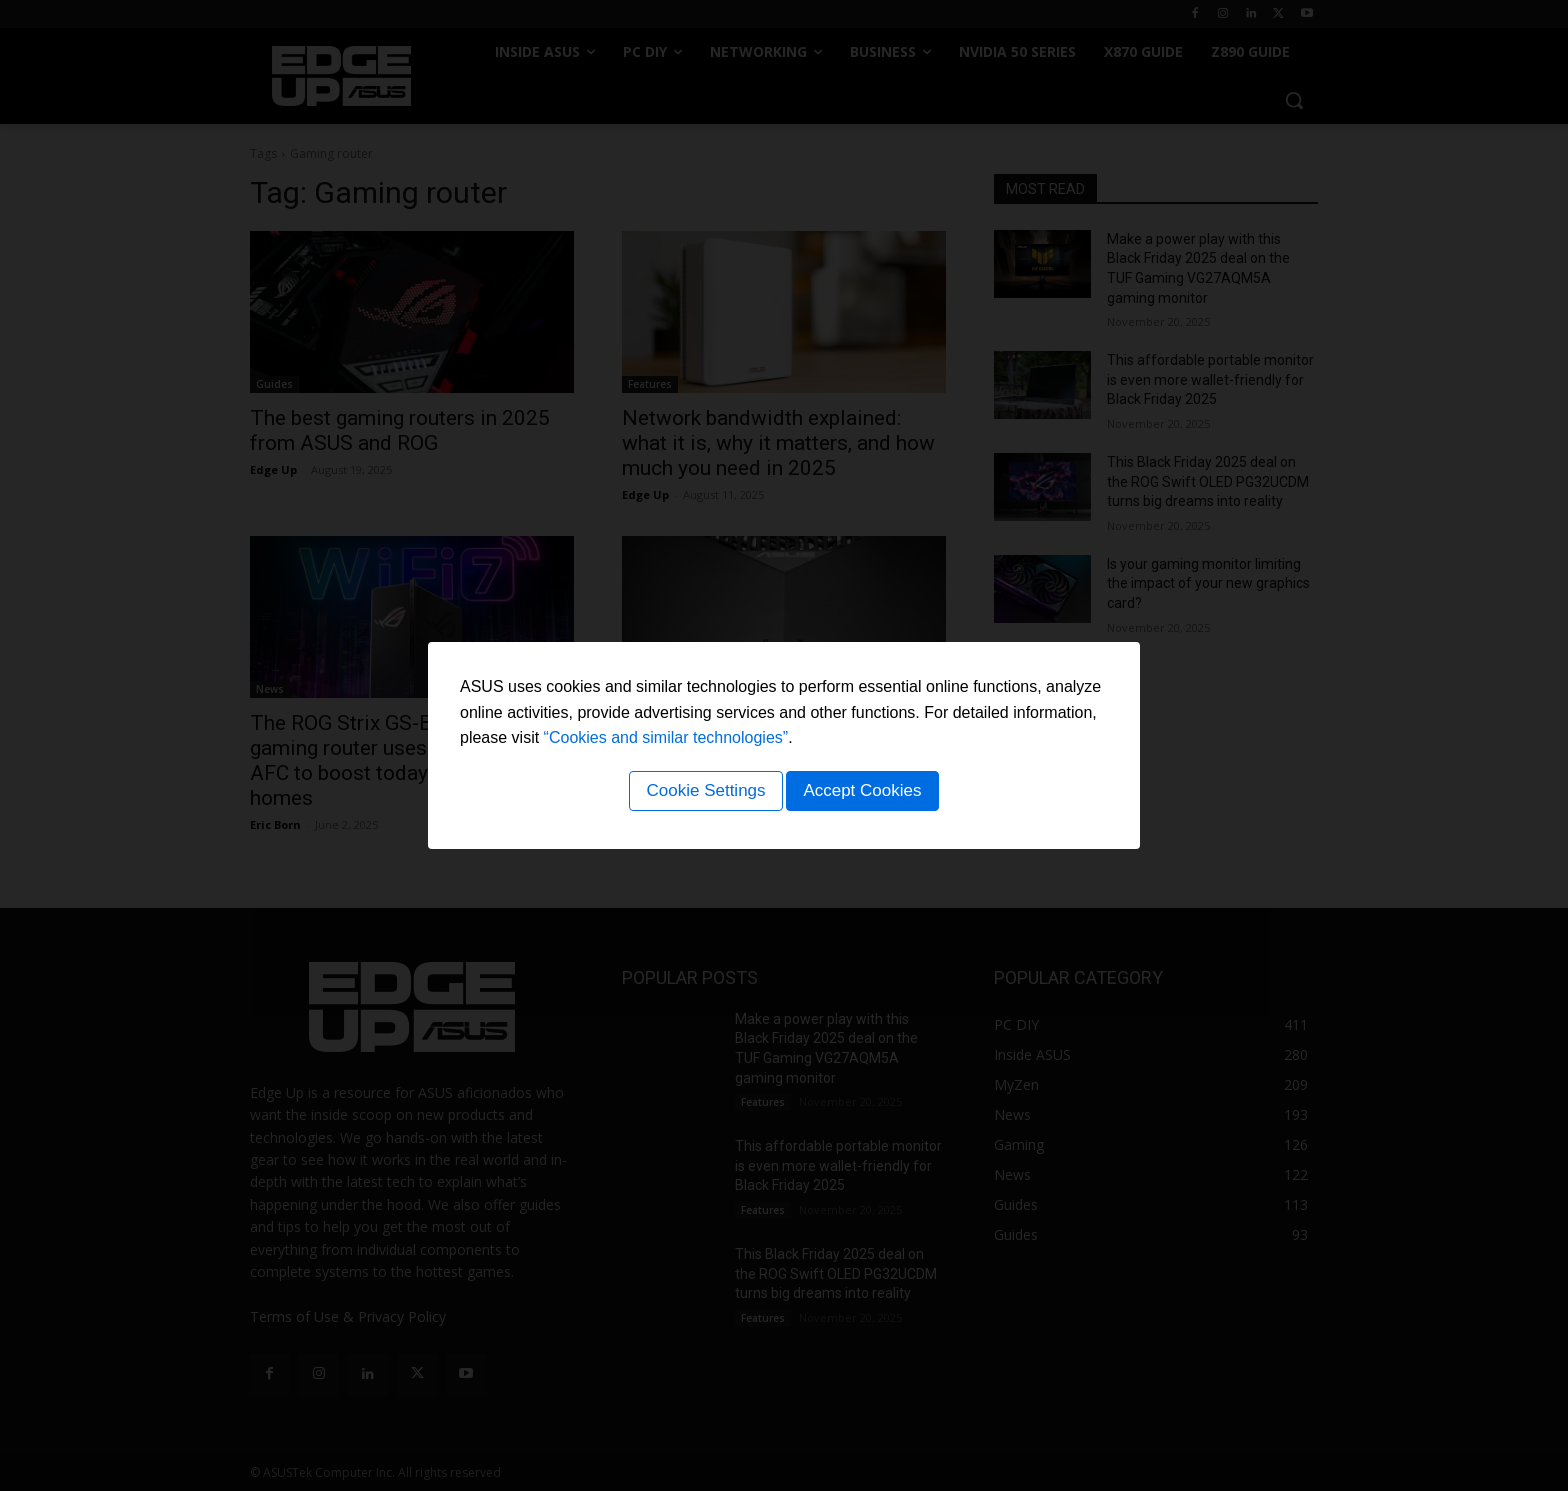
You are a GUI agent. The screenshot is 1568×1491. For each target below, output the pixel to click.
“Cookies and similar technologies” (666, 740)
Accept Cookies (865, 793)
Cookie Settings (702, 793)
